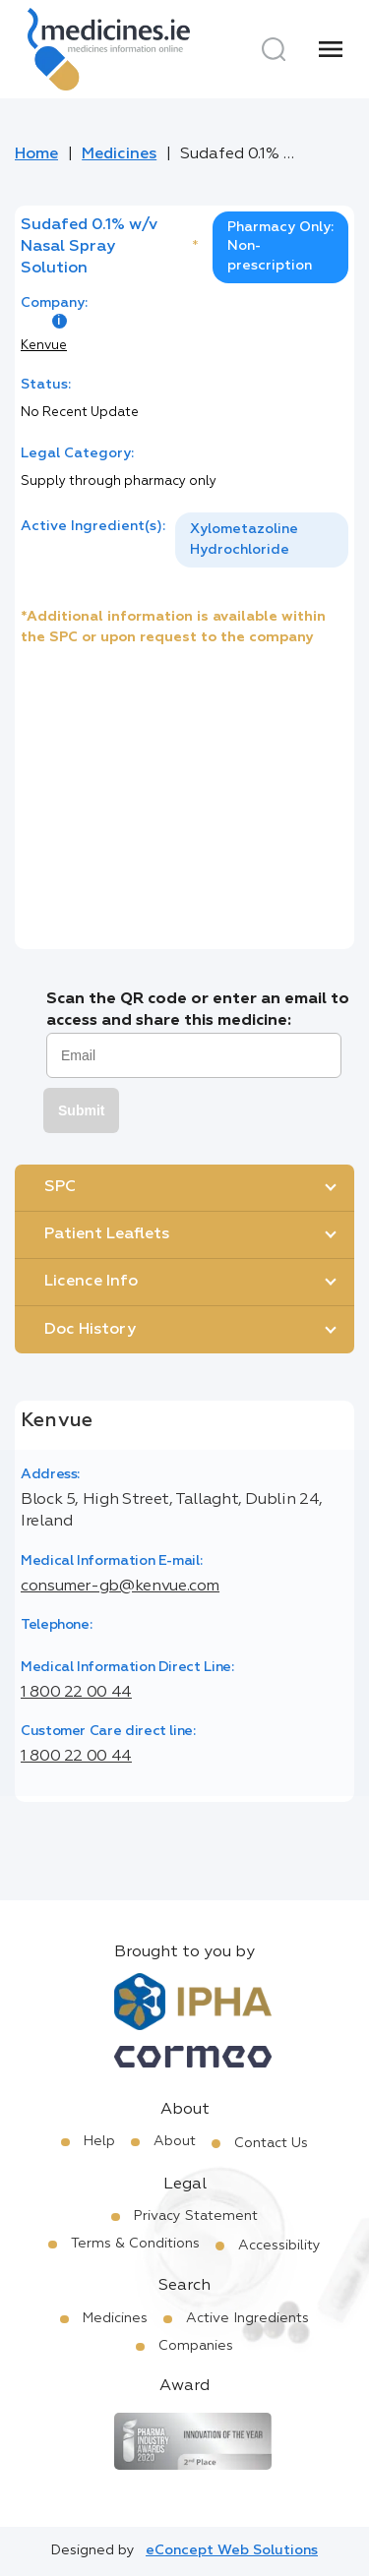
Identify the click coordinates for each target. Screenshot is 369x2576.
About (175, 2141)
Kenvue (44, 345)
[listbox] (261, 540)
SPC (60, 1187)
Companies (195, 2346)
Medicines (119, 154)
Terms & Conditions (135, 2243)
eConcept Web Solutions (232, 2550)
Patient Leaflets (106, 1234)
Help (99, 2141)
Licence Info (91, 1281)
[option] (261, 540)
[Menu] (330, 49)
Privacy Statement (196, 2216)
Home (36, 154)
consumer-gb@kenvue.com (120, 1586)
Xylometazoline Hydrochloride (244, 539)
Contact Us (271, 2143)
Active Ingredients (247, 2318)
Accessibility (279, 2245)
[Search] (273, 49)
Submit (81, 1110)
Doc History (90, 1330)
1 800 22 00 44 (76, 1693)
